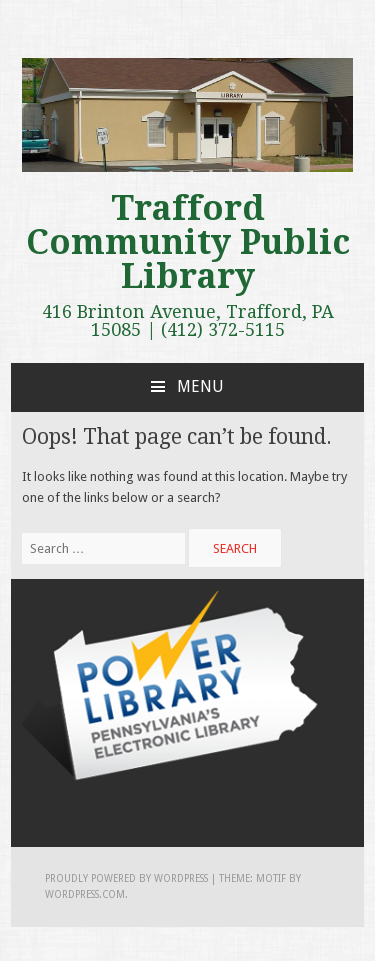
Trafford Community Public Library (188, 242)
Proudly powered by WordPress (126, 878)
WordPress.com (85, 894)
